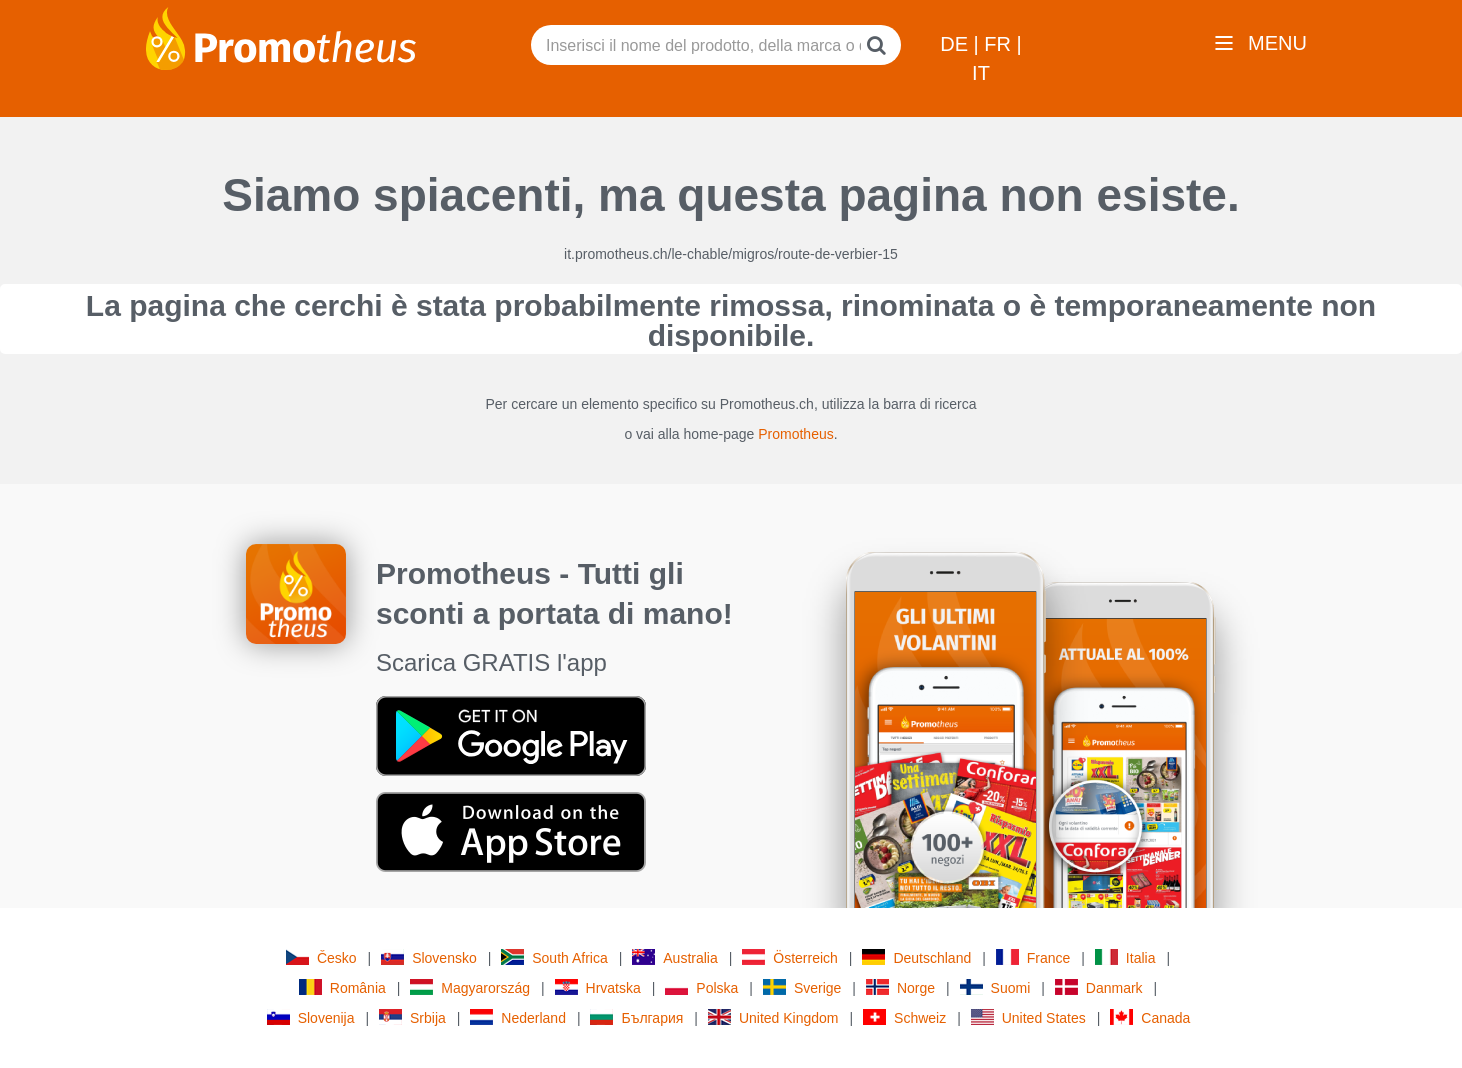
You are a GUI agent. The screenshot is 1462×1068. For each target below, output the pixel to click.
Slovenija (311, 1017)
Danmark (1099, 987)
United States (1028, 1017)
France (1033, 957)
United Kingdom (773, 1017)
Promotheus (795, 434)
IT (981, 73)
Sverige (802, 987)
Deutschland (916, 957)
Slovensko (429, 957)
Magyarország (470, 987)
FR (1000, 44)
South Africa (554, 957)
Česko (321, 957)
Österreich (790, 957)
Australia (674, 957)
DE (956, 44)
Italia (1125, 957)
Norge (900, 987)
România (342, 987)
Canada (1150, 1017)
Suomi (995, 987)
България (636, 1017)
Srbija (412, 1017)
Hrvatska (598, 987)
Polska (701, 987)
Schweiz (904, 1017)
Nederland (518, 1017)
